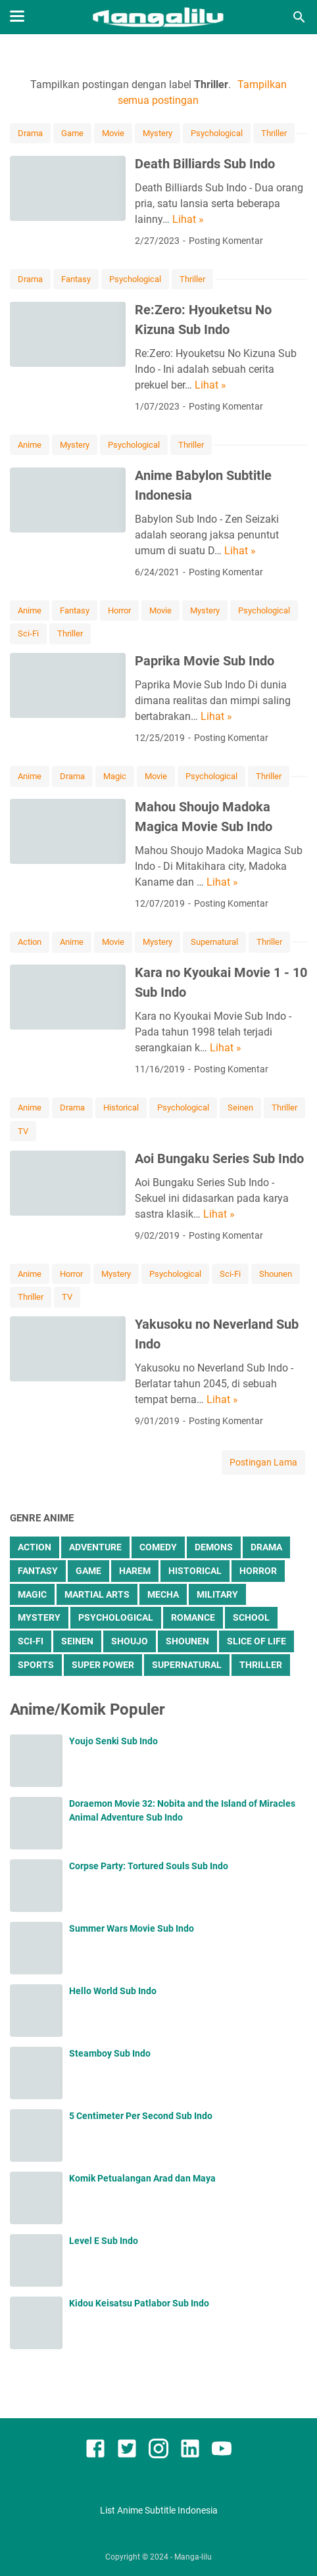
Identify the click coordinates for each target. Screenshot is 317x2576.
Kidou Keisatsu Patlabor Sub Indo (139, 2303)
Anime (29, 445)
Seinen (240, 1107)
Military (217, 1594)
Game (72, 133)
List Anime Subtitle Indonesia (159, 2510)
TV (23, 1131)
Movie (113, 133)
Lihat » (188, 219)
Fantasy (76, 279)
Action (29, 942)
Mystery (157, 133)
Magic (114, 776)
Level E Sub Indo (103, 2240)
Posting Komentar (226, 240)
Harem (135, 1570)
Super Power (103, 1664)
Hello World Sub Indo (113, 1991)
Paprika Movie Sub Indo (204, 661)
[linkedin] (190, 2451)
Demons (214, 1547)
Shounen (275, 1274)
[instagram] (158, 2451)
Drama (30, 133)
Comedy (158, 1547)
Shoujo (129, 1641)
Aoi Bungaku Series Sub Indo (219, 1158)
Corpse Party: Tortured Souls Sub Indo (148, 1866)
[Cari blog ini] (299, 17)
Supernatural (214, 942)
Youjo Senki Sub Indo (113, 1741)
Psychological (217, 133)
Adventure (95, 1547)
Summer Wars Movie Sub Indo (131, 1928)
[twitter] (127, 2451)
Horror (119, 610)
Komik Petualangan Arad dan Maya (142, 2178)
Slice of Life (256, 1641)
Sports (36, 1664)
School (251, 1617)
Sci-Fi (28, 633)
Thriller (274, 133)
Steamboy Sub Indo (110, 2053)
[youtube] (221, 2451)
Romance (193, 1617)
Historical (121, 1107)
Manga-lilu (193, 2557)
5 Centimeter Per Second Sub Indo (140, 2116)
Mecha (163, 1594)
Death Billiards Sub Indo (205, 164)
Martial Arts (97, 1594)
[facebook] (95, 2451)
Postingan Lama (263, 1462)
